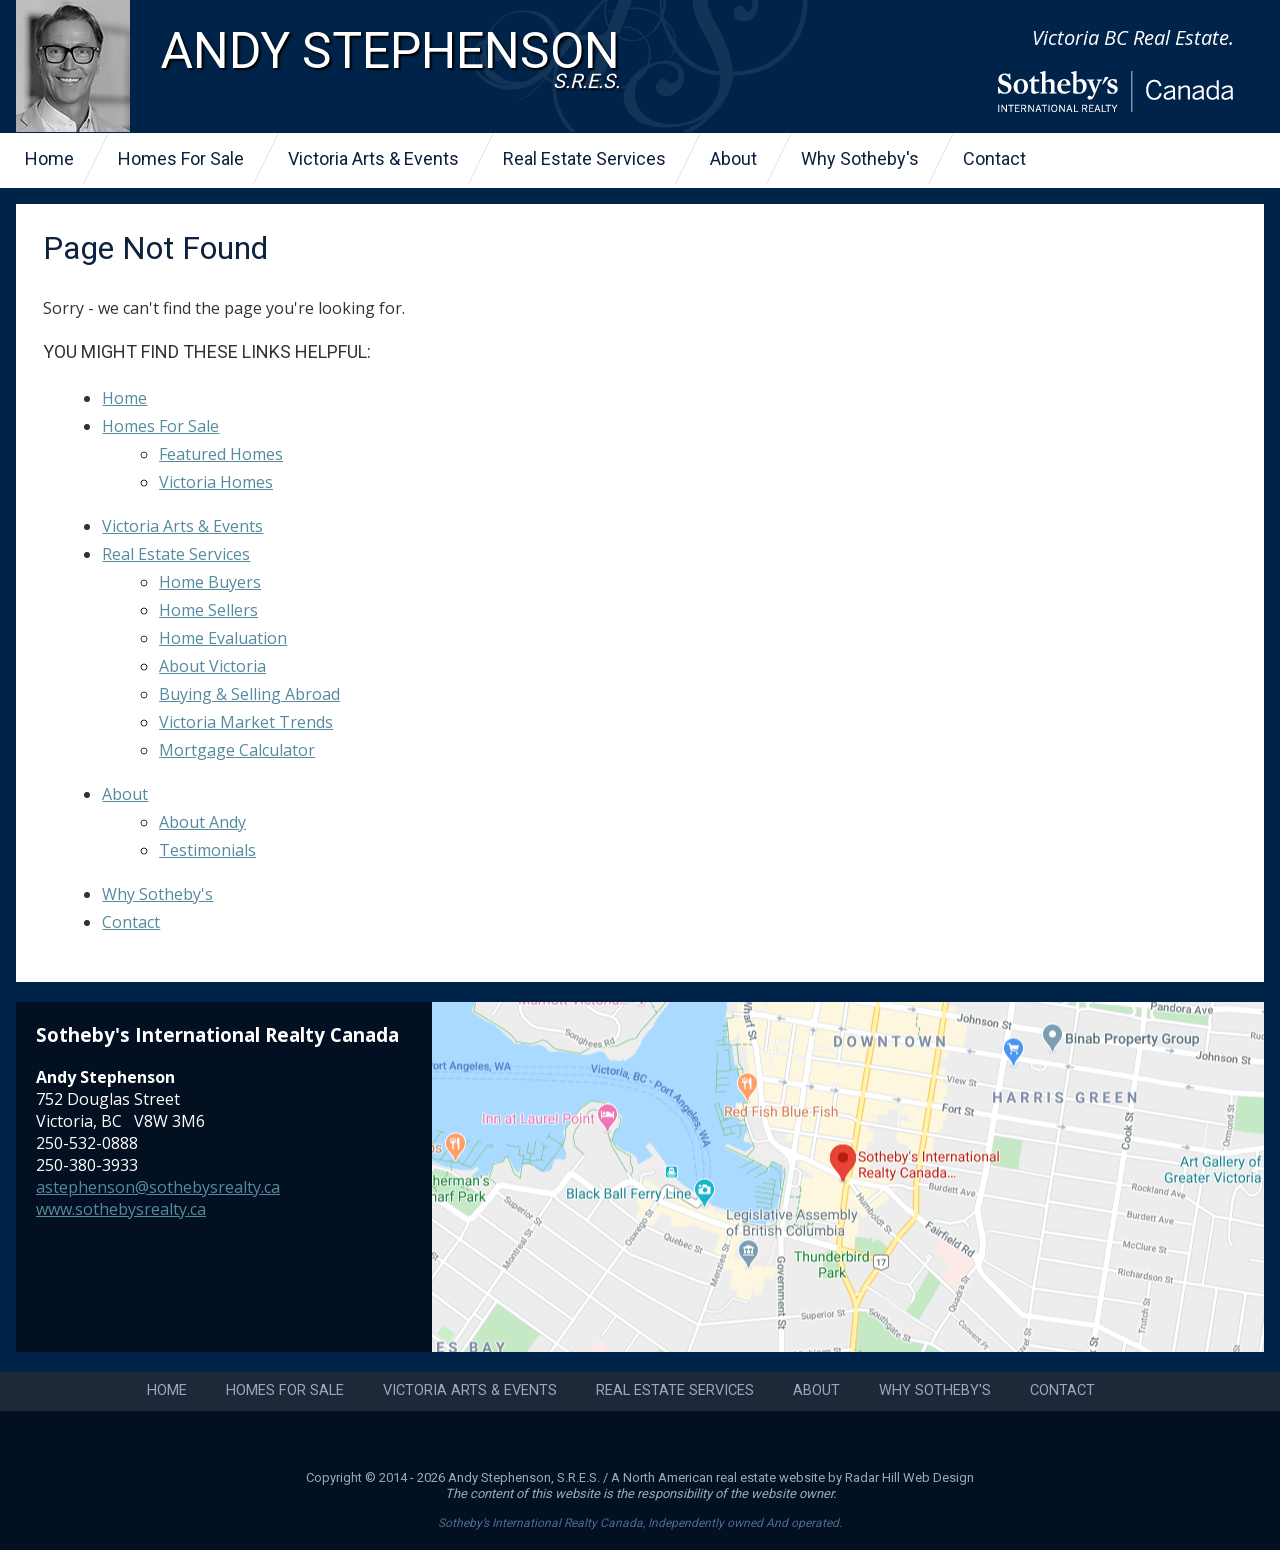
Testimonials (207, 850)
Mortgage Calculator (237, 750)
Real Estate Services (584, 158)
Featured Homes (221, 454)
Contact (994, 158)
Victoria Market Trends (246, 722)
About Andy (202, 822)
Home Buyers (210, 582)
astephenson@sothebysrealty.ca (158, 1187)
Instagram (612, 1441)
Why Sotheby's (860, 158)
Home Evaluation (223, 638)
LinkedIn (668, 1441)
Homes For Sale (181, 158)
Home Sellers (208, 610)
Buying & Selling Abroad (249, 694)
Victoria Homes (216, 482)
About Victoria (212, 666)
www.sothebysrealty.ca (121, 1209)
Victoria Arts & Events (373, 158)
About (733, 158)
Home (49, 158)
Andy (390, 59)
